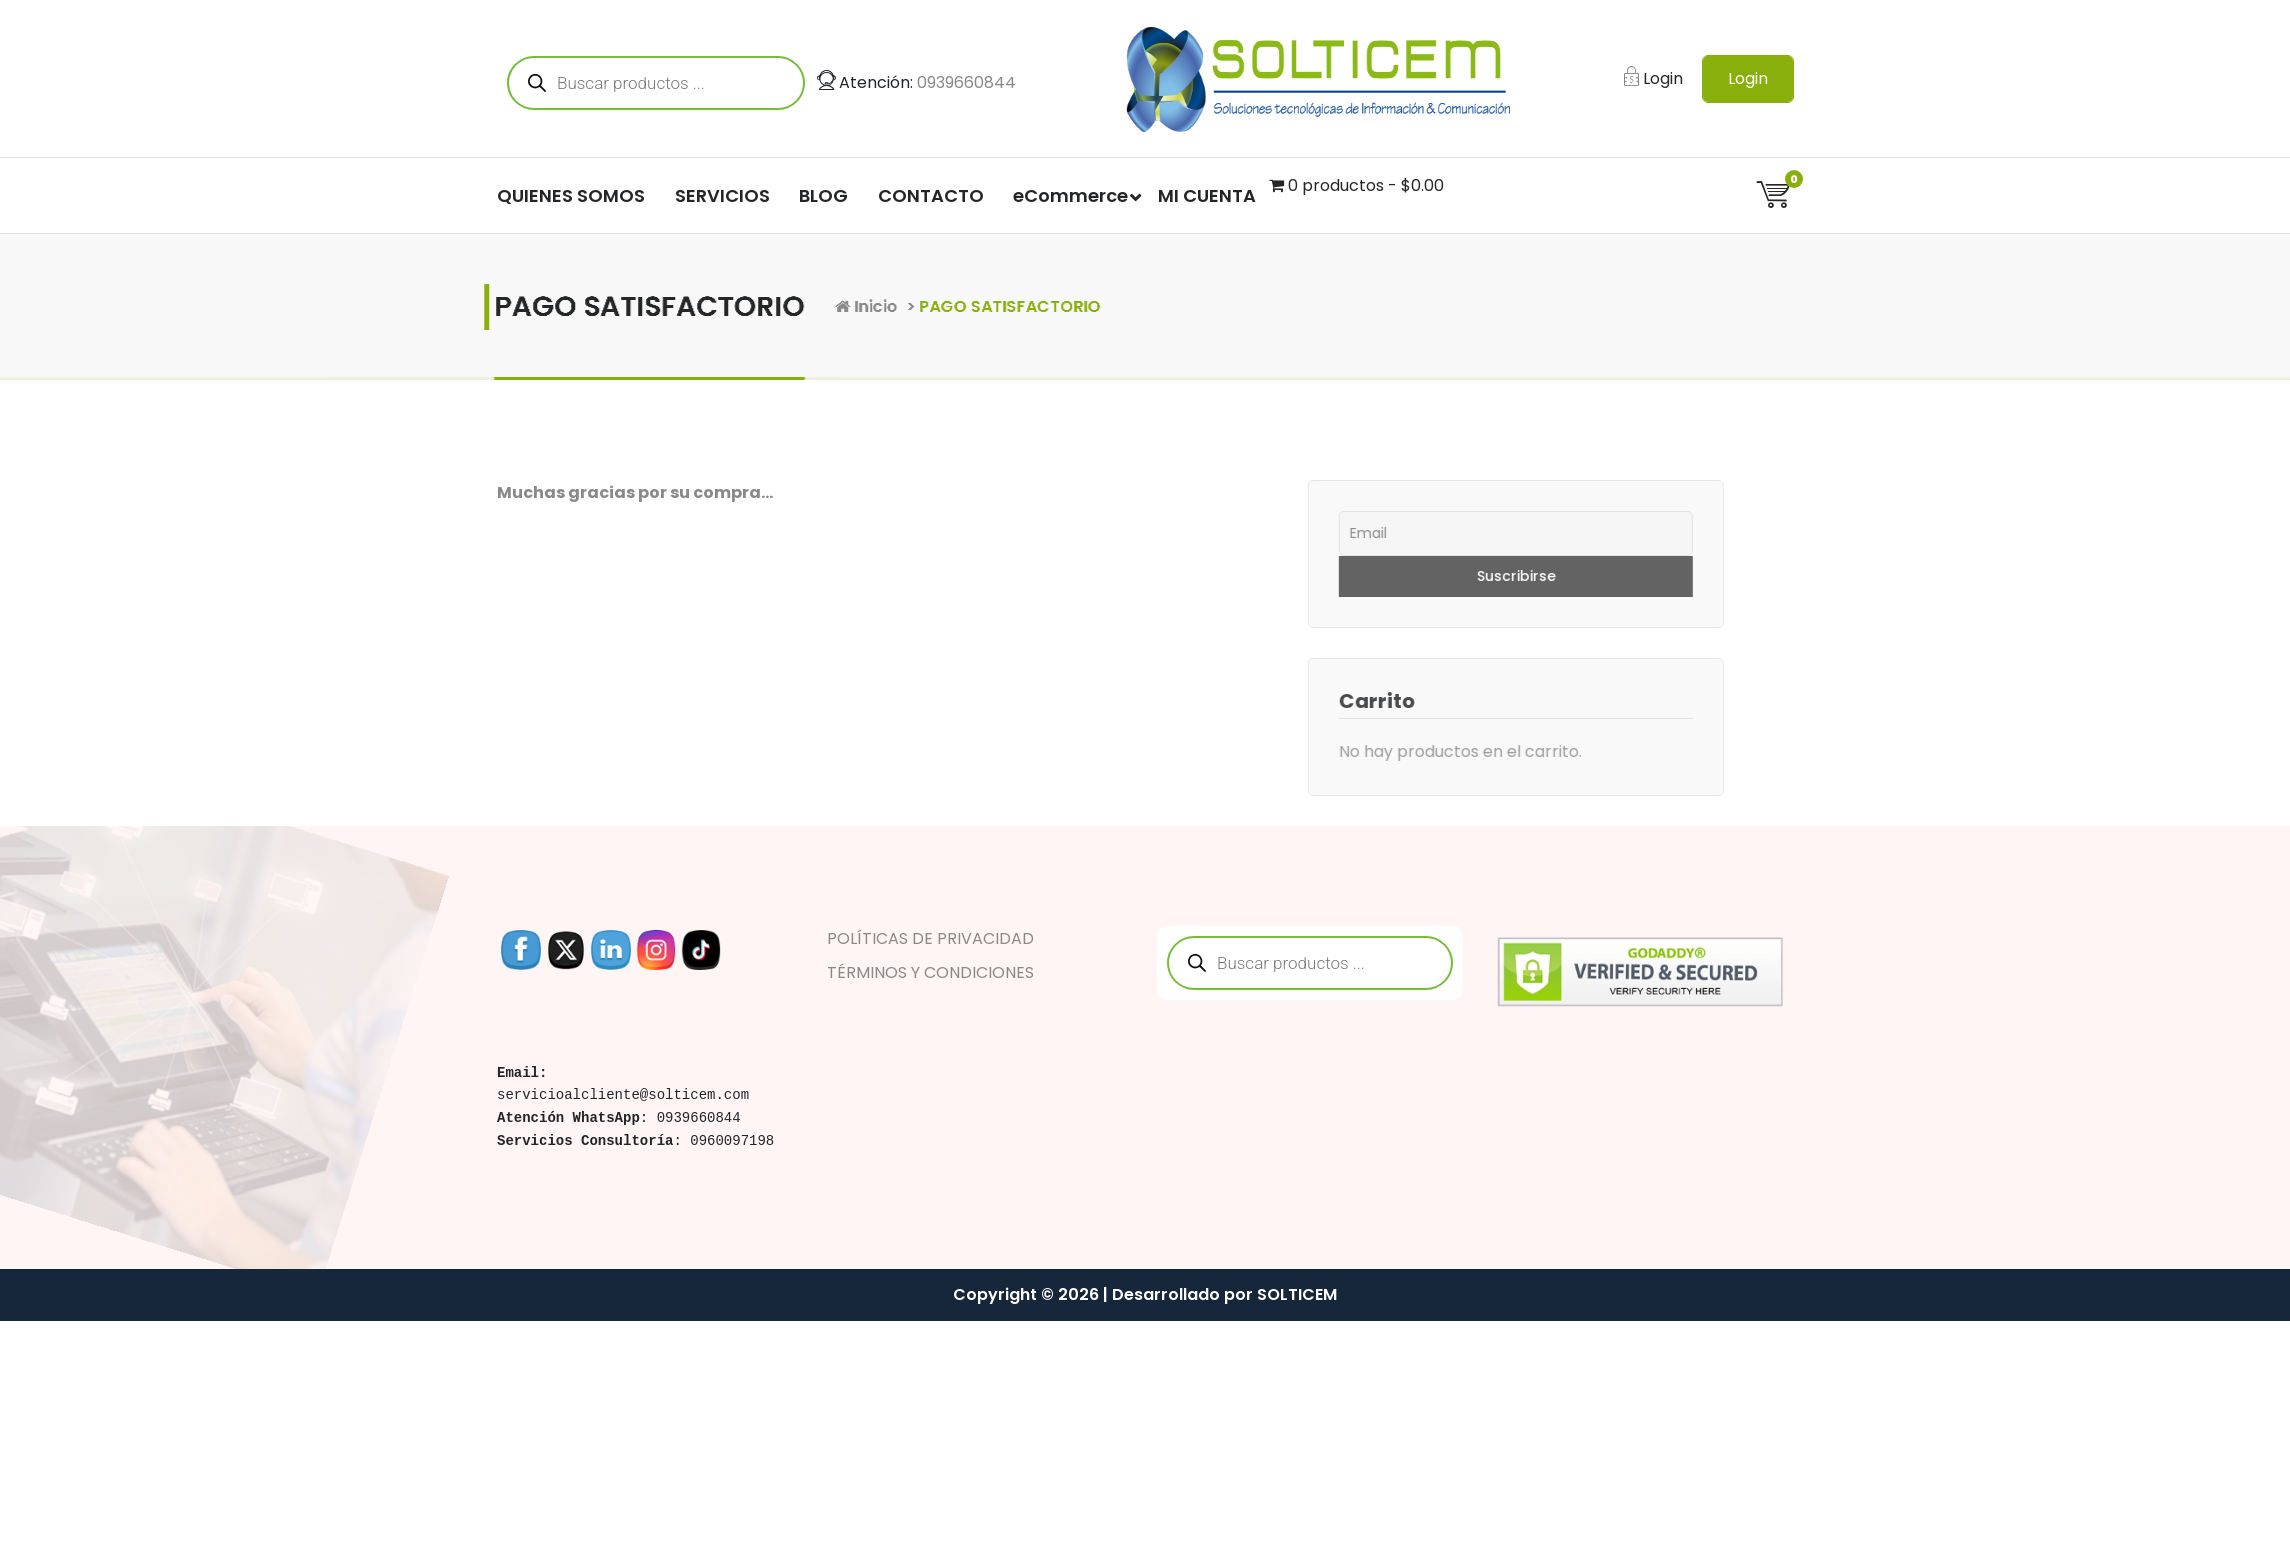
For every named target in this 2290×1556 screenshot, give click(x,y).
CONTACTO (931, 198)
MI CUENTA (1207, 198)
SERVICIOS (722, 198)
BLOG (823, 198)
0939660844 (966, 85)
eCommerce (1070, 198)
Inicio (987, 306)
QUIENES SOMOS (571, 198)
